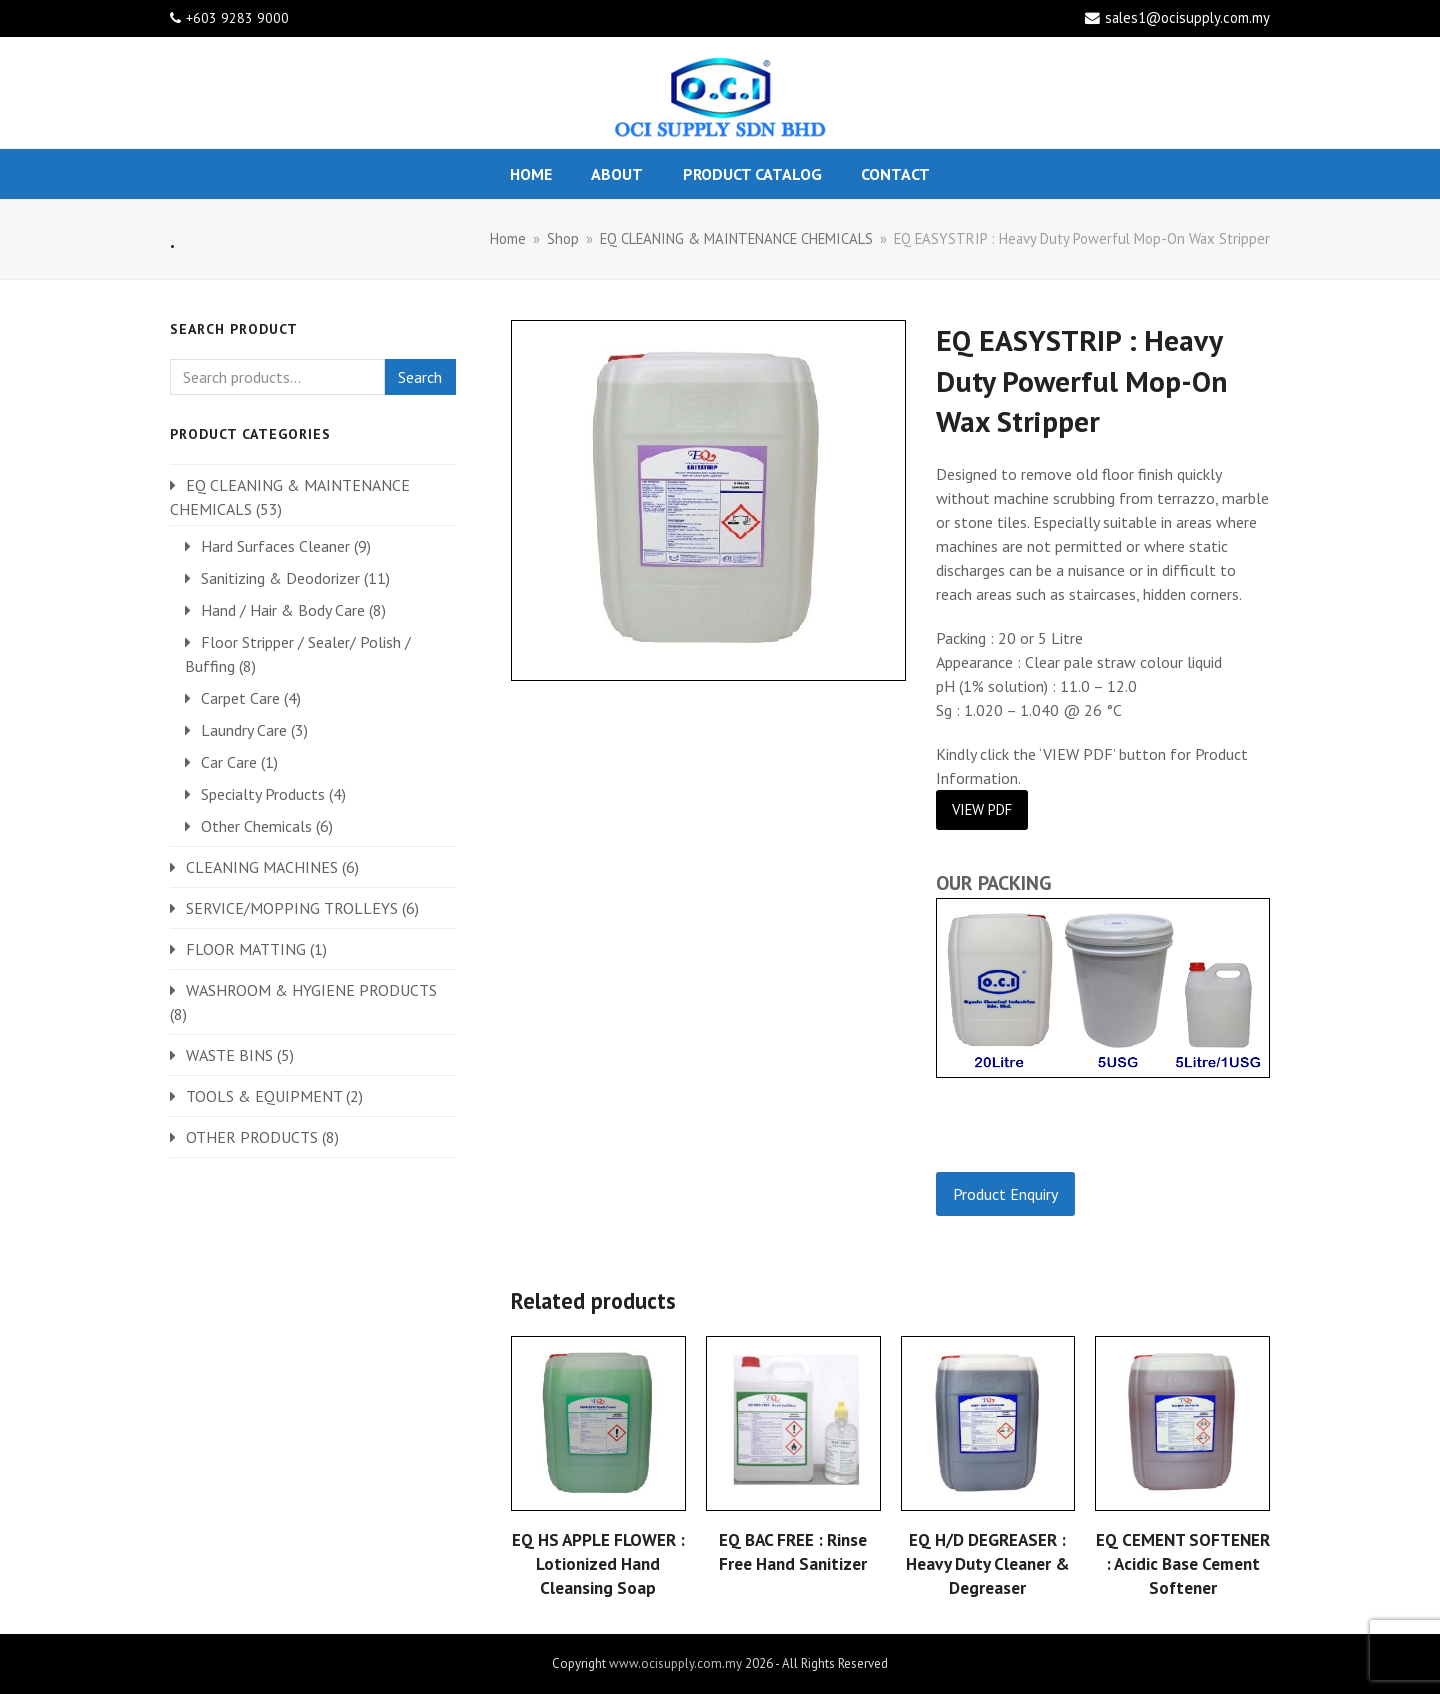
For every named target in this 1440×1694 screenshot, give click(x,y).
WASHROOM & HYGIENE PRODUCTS (311, 990)
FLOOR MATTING (246, 949)
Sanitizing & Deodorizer (280, 578)
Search (420, 377)
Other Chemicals (256, 826)
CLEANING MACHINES (262, 867)
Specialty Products (263, 794)
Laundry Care (244, 730)
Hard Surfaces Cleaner (275, 546)
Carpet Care (240, 698)
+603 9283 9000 (237, 18)
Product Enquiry (1005, 1194)
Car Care (229, 762)
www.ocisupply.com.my (675, 1663)
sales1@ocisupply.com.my (1187, 17)
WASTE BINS (229, 1055)
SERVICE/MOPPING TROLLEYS (292, 908)
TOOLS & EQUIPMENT (264, 1096)
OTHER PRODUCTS (252, 1137)
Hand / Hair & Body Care (283, 610)
